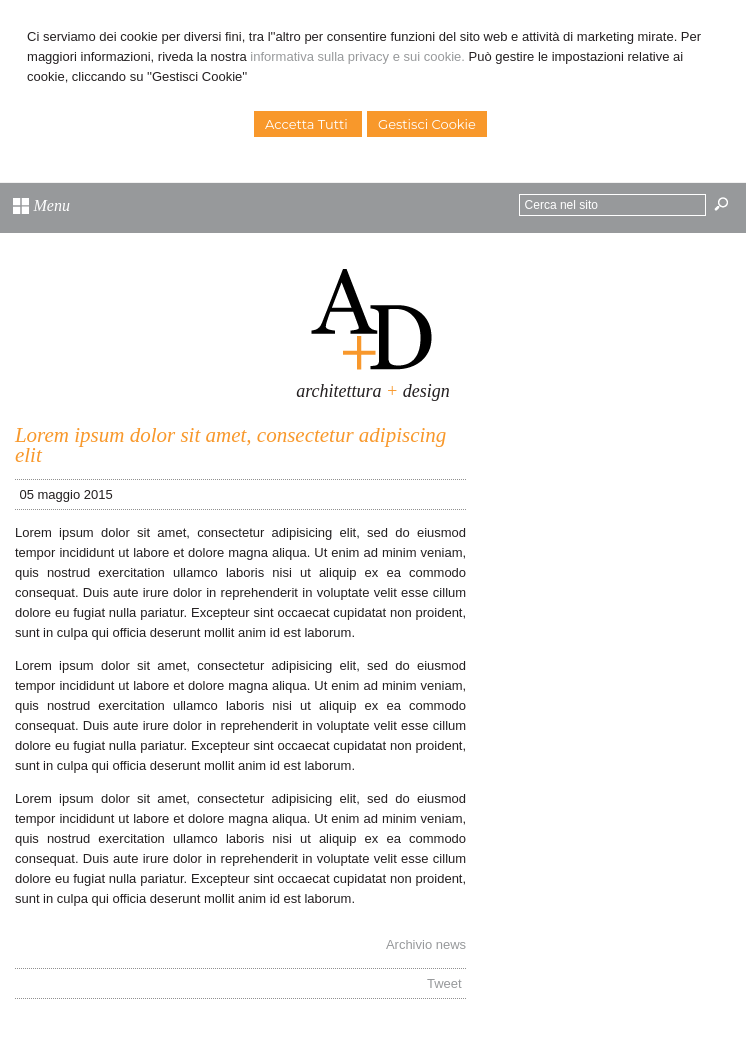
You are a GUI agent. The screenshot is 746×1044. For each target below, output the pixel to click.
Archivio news (426, 944)
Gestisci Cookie (427, 124)
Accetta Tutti (308, 124)
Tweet (444, 983)
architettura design (372, 391)
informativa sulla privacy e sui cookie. (357, 56)
